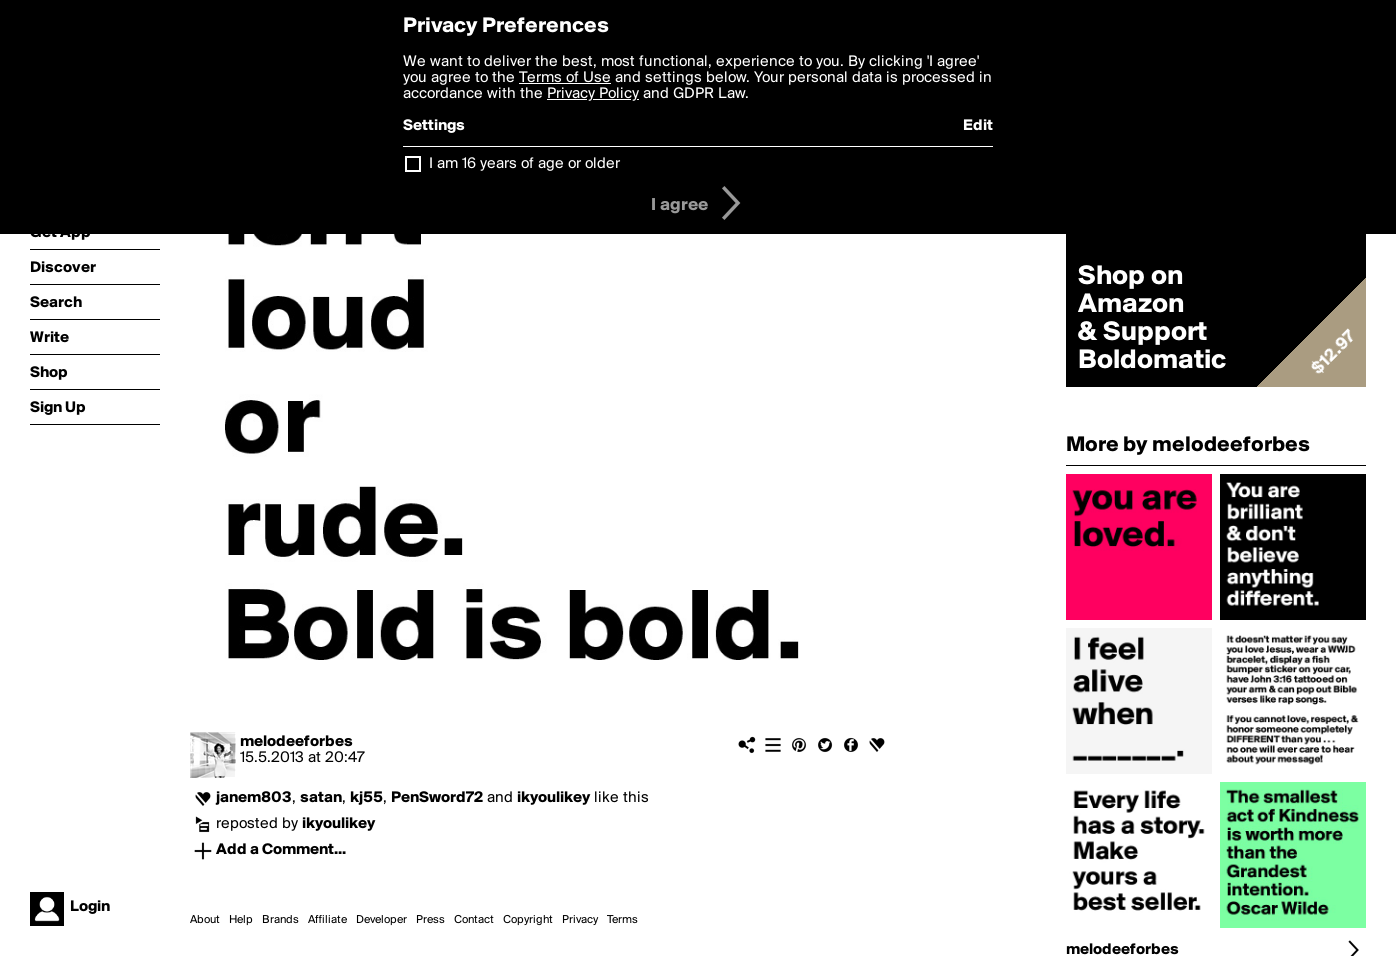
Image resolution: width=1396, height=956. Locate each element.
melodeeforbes (296, 742)
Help (241, 920)
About (205, 920)
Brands (280, 920)
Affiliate (327, 920)
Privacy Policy (593, 94)
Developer (381, 920)
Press (430, 920)
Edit (978, 126)
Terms (622, 920)
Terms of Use (565, 78)
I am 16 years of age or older (524, 164)
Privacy (580, 920)
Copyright (528, 920)
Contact (474, 920)
